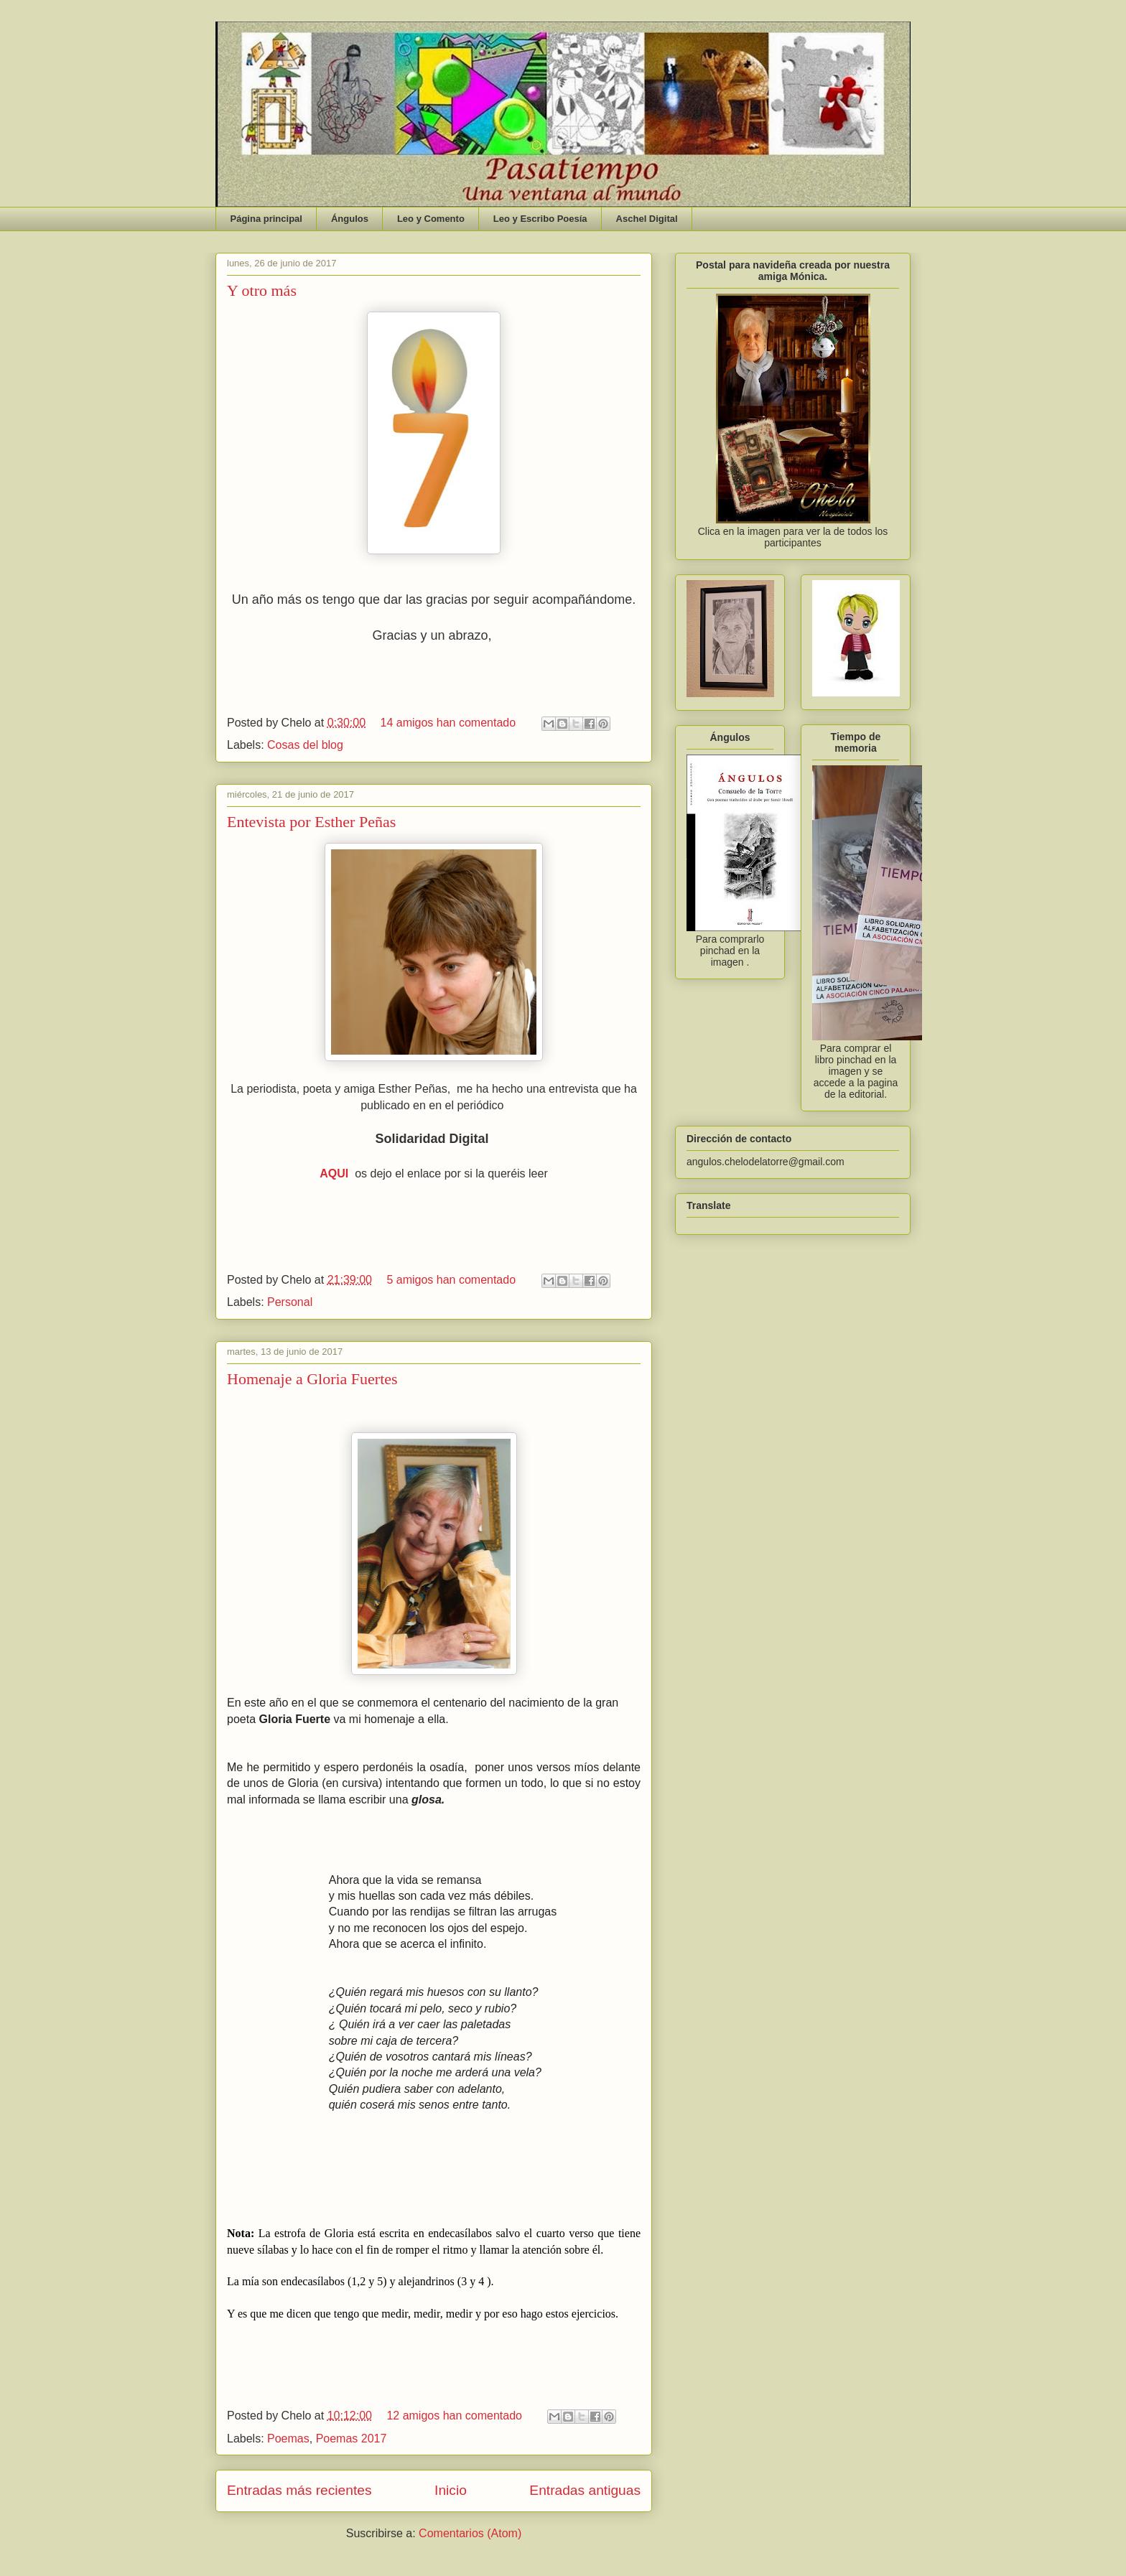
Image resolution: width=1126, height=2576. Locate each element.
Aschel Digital (647, 218)
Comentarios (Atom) (470, 2533)
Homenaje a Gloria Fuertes (312, 1379)
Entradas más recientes (299, 2490)
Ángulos (349, 218)
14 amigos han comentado (448, 723)
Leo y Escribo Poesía (540, 218)
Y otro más (262, 290)
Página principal (266, 218)
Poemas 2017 (351, 2438)
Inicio (450, 2490)
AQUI (334, 1173)
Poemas (288, 2438)
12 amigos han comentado (454, 2415)
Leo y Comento (431, 218)
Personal (289, 1302)
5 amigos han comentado (451, 1280)
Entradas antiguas (585, 2490)
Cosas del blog (305, 745)
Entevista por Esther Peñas (311, 822)
